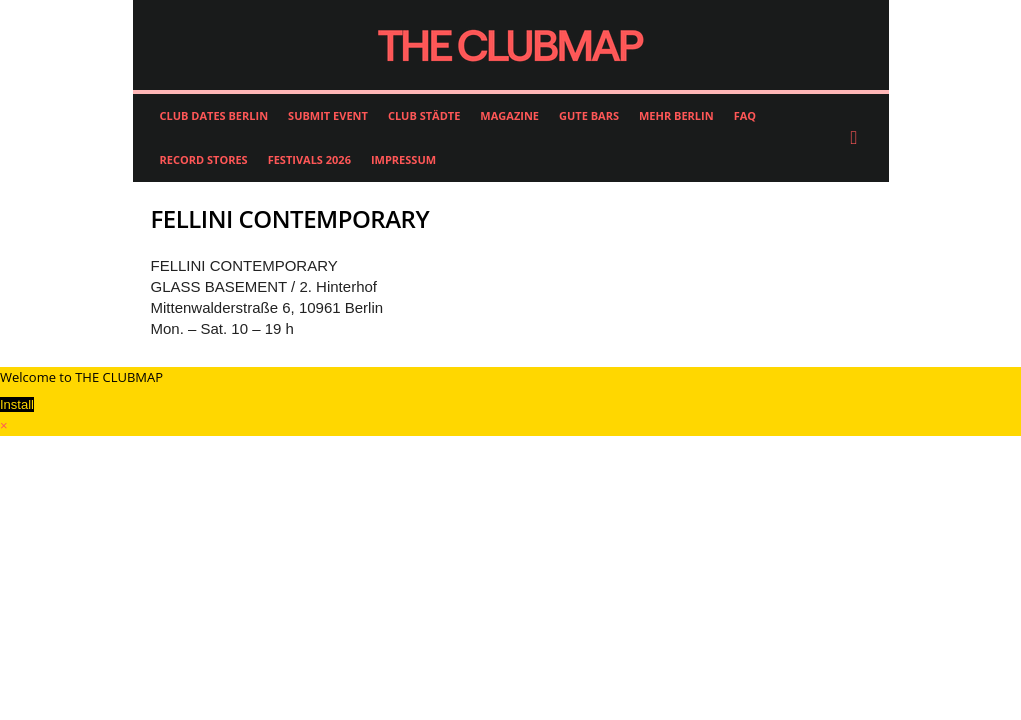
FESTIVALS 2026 (309, 159)
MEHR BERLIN (676, 115)
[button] (859, 138)
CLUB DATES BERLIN (214, 115)
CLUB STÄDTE (424, 115)
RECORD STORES (204, 159)
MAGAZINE (509, 115)
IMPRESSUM (403, 159)
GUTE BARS (589, 115)
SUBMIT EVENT (328, 115)
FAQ (745, 115)
